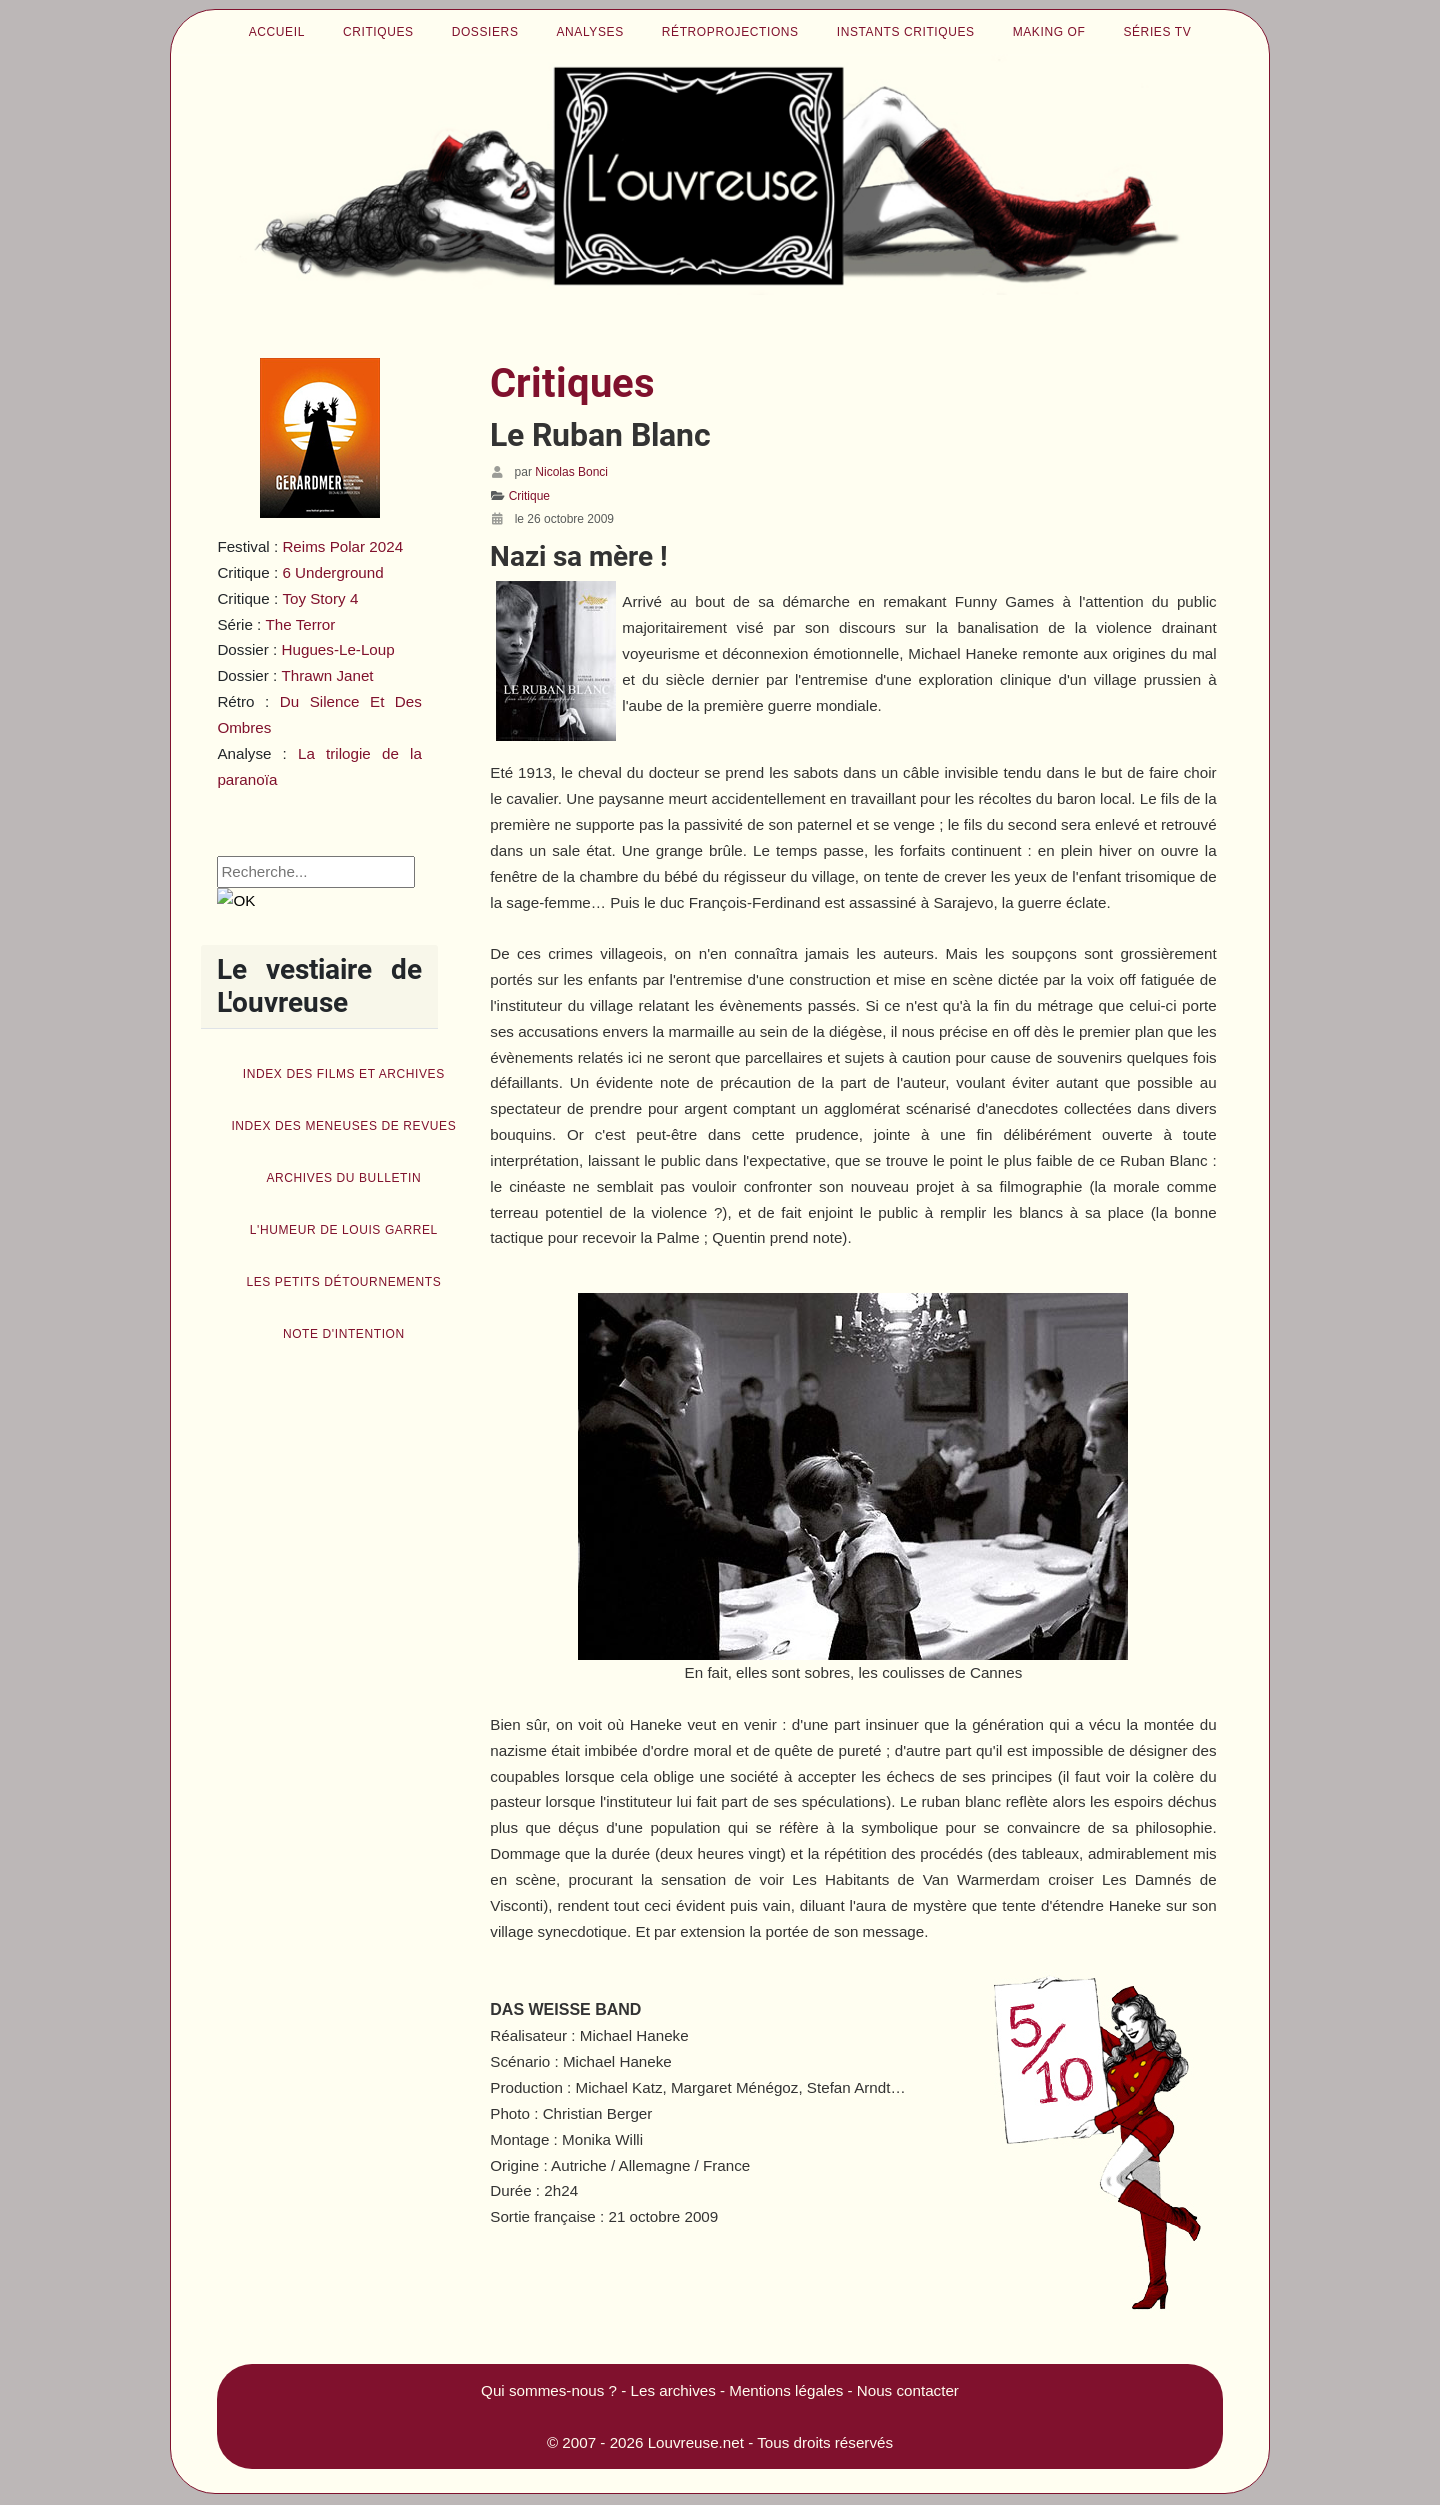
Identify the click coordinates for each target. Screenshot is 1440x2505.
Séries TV (1157, 32)
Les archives (673, 2390)
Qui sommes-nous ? (549, 2390)
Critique (529, 496)
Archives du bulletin (343, 1178)
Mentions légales (786, 2390)
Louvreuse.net (696, 2442)
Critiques (378, 32)
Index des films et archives (344, 1074)
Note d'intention (344, 1334)
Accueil (277, 32)
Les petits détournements (343, 1282)
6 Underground (332, 572)
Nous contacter (908, 2390)
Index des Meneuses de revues (343, 1126)
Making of (1049, 32)
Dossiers (485, 32)
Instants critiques (906, 32)
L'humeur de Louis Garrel (344, 1230)
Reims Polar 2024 (342, 546)
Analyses (590, 32)
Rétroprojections (730, 32)
